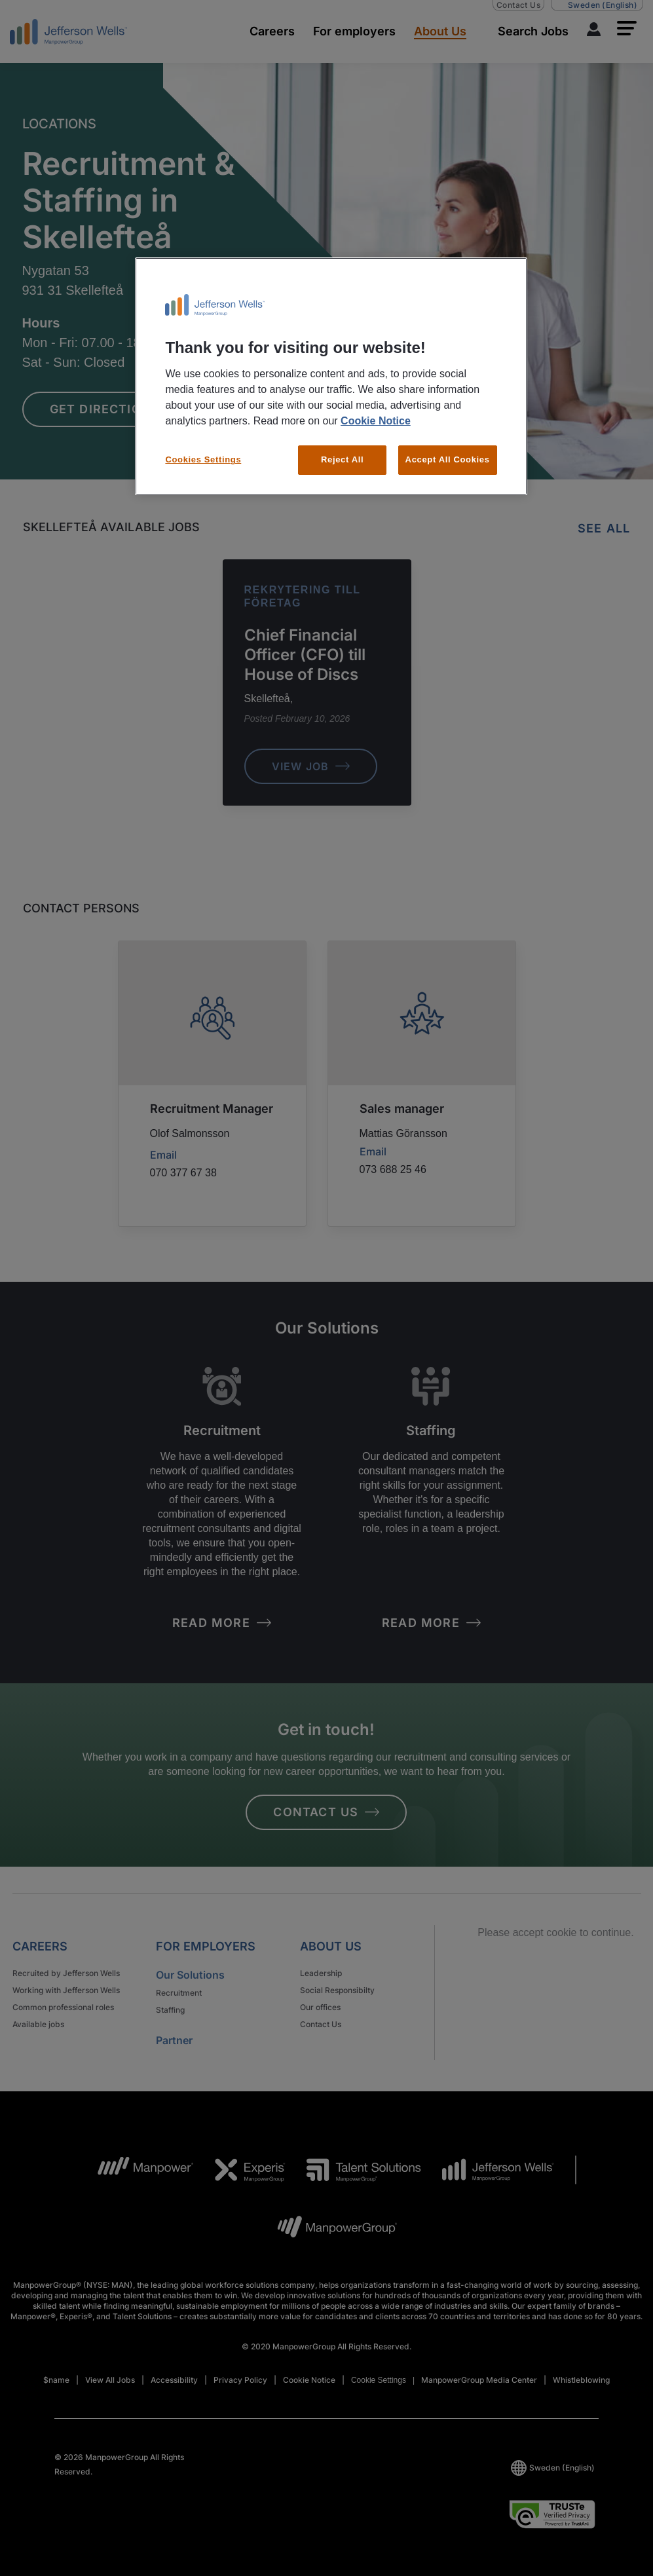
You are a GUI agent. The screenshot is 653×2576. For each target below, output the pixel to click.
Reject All (342, 459)
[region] (331, 376)
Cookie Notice (376, 420)
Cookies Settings (203, 459)
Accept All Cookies (447, 459)
